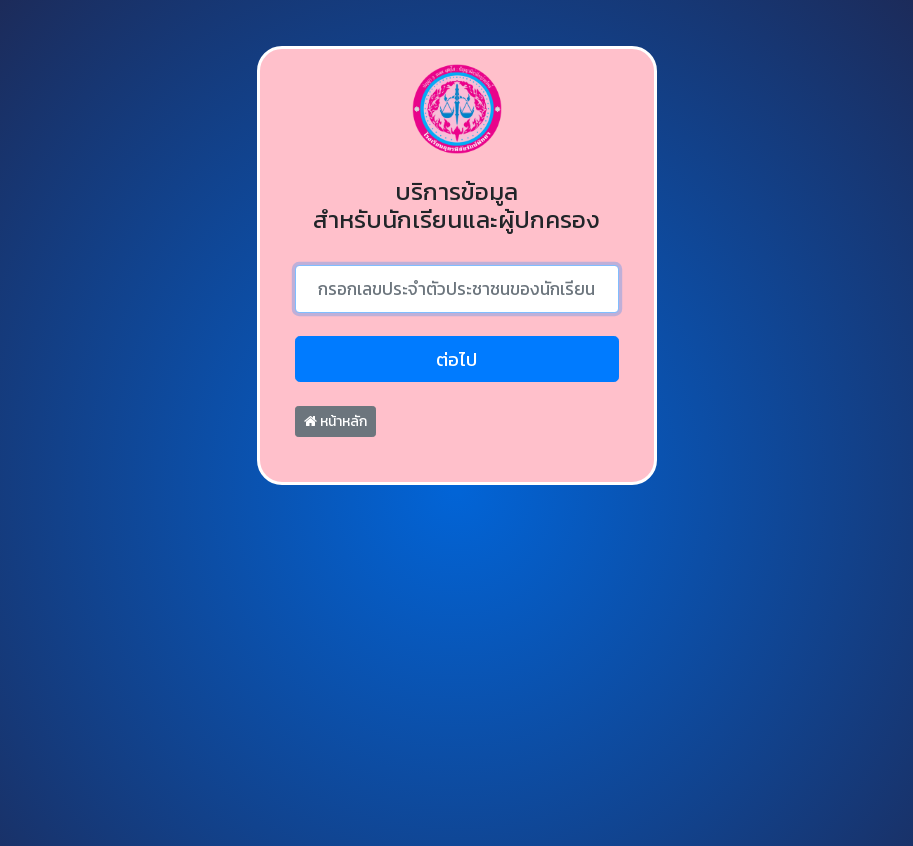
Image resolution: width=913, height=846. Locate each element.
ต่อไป (456, 359)
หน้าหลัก (335, 421)
